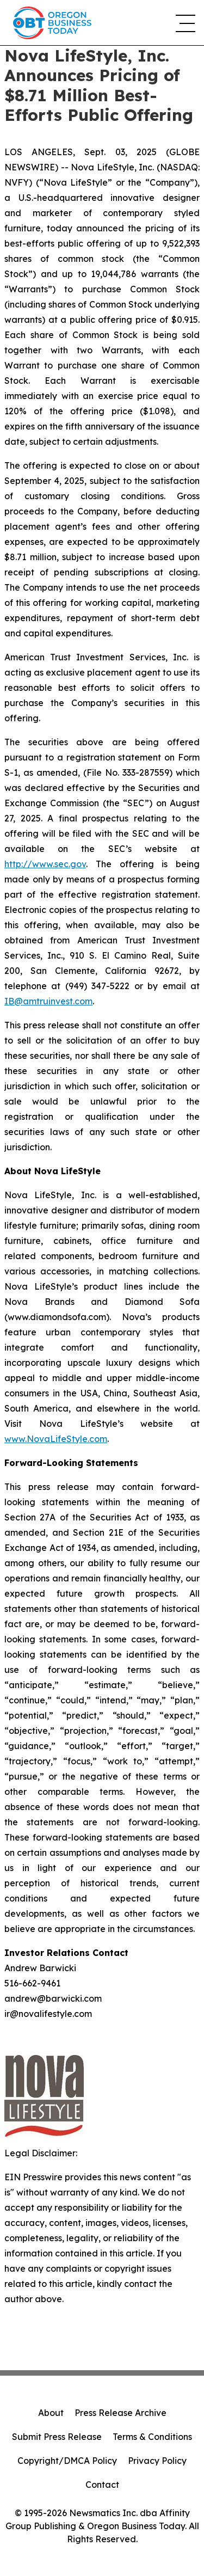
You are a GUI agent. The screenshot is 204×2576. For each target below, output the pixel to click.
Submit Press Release (57, 2436)
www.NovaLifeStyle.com (55, 1438)
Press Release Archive (120, 2412)
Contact (102, 2484)
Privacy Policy (157, 2460)
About (51, 2412)
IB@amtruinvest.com (48, 1001)
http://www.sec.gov (45, 863)
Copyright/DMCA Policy (67, 2460)
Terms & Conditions (152, 2436)
